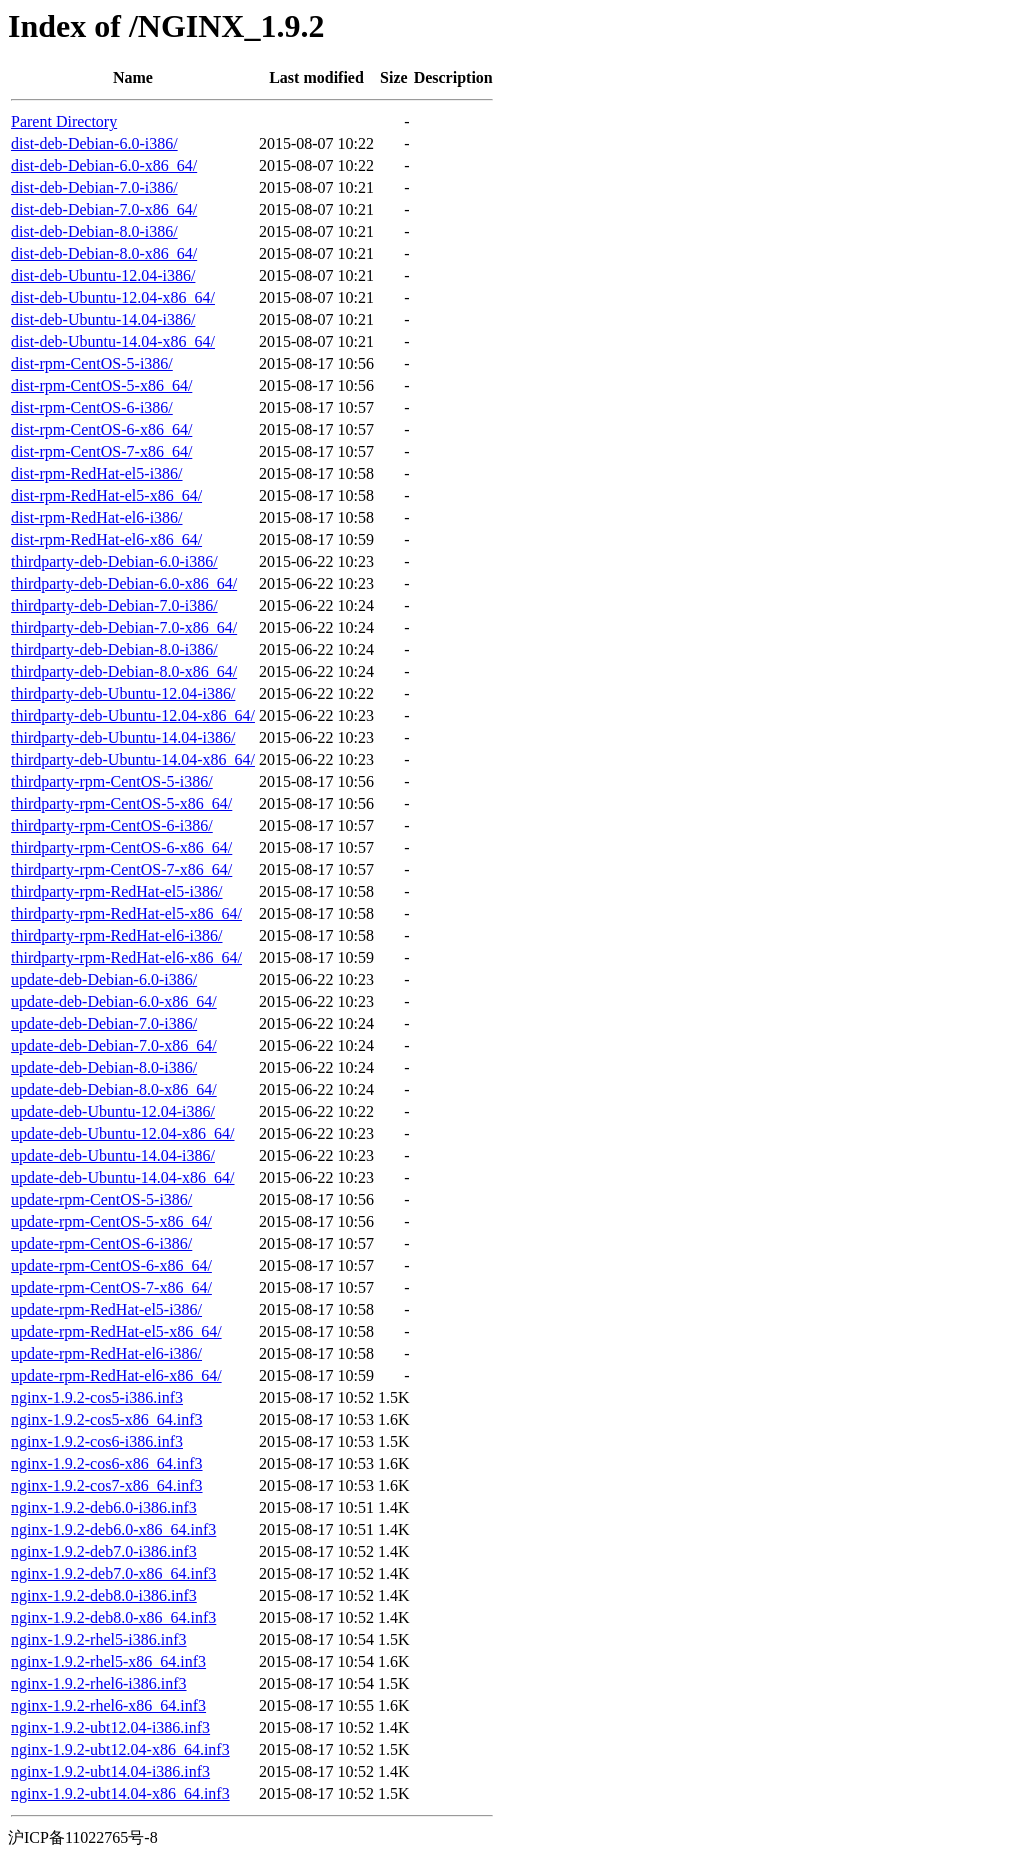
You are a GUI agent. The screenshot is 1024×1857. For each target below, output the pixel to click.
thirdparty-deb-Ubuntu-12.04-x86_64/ (133, 715)
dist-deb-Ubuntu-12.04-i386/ (103, 275)
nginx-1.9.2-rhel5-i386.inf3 (99, 1639)
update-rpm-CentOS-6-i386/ (101, 1243)
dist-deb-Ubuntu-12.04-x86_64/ (113, 297)
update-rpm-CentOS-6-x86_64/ (111, 1265)
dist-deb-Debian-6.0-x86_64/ (104, 165)
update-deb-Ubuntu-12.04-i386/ (113, 1111)
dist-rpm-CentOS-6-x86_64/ (101, 429)
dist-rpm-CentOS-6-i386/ (92, 407)
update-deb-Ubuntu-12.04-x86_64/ (123, 1133)
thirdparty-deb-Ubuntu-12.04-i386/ (123, 693)
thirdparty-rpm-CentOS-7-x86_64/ (121, 869)
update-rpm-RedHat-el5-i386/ (106, 1309)
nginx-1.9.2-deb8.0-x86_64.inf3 (113, 1617)
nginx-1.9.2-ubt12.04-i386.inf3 (110, 1727)
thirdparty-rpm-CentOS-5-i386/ (112, 781)
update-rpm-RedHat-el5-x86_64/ (116, 1331)
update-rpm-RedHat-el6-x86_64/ (116, 1375)
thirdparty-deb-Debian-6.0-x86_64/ (124, 583)
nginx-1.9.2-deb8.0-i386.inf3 (104, 1595)
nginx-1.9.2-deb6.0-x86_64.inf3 (113, 1529)
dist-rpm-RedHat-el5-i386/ (97, 473)
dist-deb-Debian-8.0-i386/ (94, 231)
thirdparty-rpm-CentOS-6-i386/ (112, 825)
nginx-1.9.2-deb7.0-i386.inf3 (104, 1551)
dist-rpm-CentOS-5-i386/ (92, 363)
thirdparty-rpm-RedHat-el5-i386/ (117, 891)
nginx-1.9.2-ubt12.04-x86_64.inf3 (120, 1749)
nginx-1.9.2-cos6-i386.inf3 (97, 1441)
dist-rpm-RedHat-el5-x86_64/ (106, 495)
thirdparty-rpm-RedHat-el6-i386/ (117, 935)
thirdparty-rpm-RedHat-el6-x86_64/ (126, 957)
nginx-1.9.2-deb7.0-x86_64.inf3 (113, 1573)
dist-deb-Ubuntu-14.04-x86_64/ (113, 341)
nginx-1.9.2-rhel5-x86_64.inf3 (108, 1661)
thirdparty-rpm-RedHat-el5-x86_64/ (126, 913)
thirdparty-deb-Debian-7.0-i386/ (114, 605)
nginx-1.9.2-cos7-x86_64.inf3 (107, 1485)
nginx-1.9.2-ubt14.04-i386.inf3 (110, 1771)
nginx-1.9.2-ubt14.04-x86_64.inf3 (120, 1793)
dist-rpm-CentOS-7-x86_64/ (101, 451)
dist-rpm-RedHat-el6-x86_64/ (106, 539)
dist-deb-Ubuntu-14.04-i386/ (103, 319)
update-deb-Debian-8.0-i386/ (104, 1067)
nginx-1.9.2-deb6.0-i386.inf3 (104, 1507)
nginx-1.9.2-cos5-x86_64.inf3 (107, 1419)
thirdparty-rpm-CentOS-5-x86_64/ (121, 803)
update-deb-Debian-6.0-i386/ (104, 979)
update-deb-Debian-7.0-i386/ (104, 1023)
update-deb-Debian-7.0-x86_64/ (114, 1045)
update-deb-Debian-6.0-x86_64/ (114, 1001)
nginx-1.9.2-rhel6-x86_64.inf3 (108, 1705)
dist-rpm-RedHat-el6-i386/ (97, 517)
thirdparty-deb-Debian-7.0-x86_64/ (124, 627)
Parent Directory (64, 121)
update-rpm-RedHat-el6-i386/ (106, 1353)
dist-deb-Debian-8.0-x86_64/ (104, 253)
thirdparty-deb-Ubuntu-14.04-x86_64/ (133, 759)
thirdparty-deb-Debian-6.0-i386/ (114, 561)
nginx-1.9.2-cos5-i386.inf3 (97, 1397)
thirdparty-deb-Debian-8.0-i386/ (114, 649)
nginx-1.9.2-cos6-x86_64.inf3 (107, 1463)
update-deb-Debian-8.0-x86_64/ (114, 1089)
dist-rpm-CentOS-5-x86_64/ (101, 385)
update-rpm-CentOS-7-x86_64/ (111, 1287)
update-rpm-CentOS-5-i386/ (101, 1199)
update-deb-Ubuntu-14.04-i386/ (113, 1155)
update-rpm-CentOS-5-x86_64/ (111, 1221)
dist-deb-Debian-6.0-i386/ (94, 143)
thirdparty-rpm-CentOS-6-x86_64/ (121, 847)
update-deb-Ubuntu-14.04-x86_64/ (123, 1177)
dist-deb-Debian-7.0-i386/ (94, 187)
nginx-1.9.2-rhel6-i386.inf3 (99, 1683)
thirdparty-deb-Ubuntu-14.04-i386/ (123, 737)
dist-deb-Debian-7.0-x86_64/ (104, 209)
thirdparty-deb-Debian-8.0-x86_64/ (124, 671)
